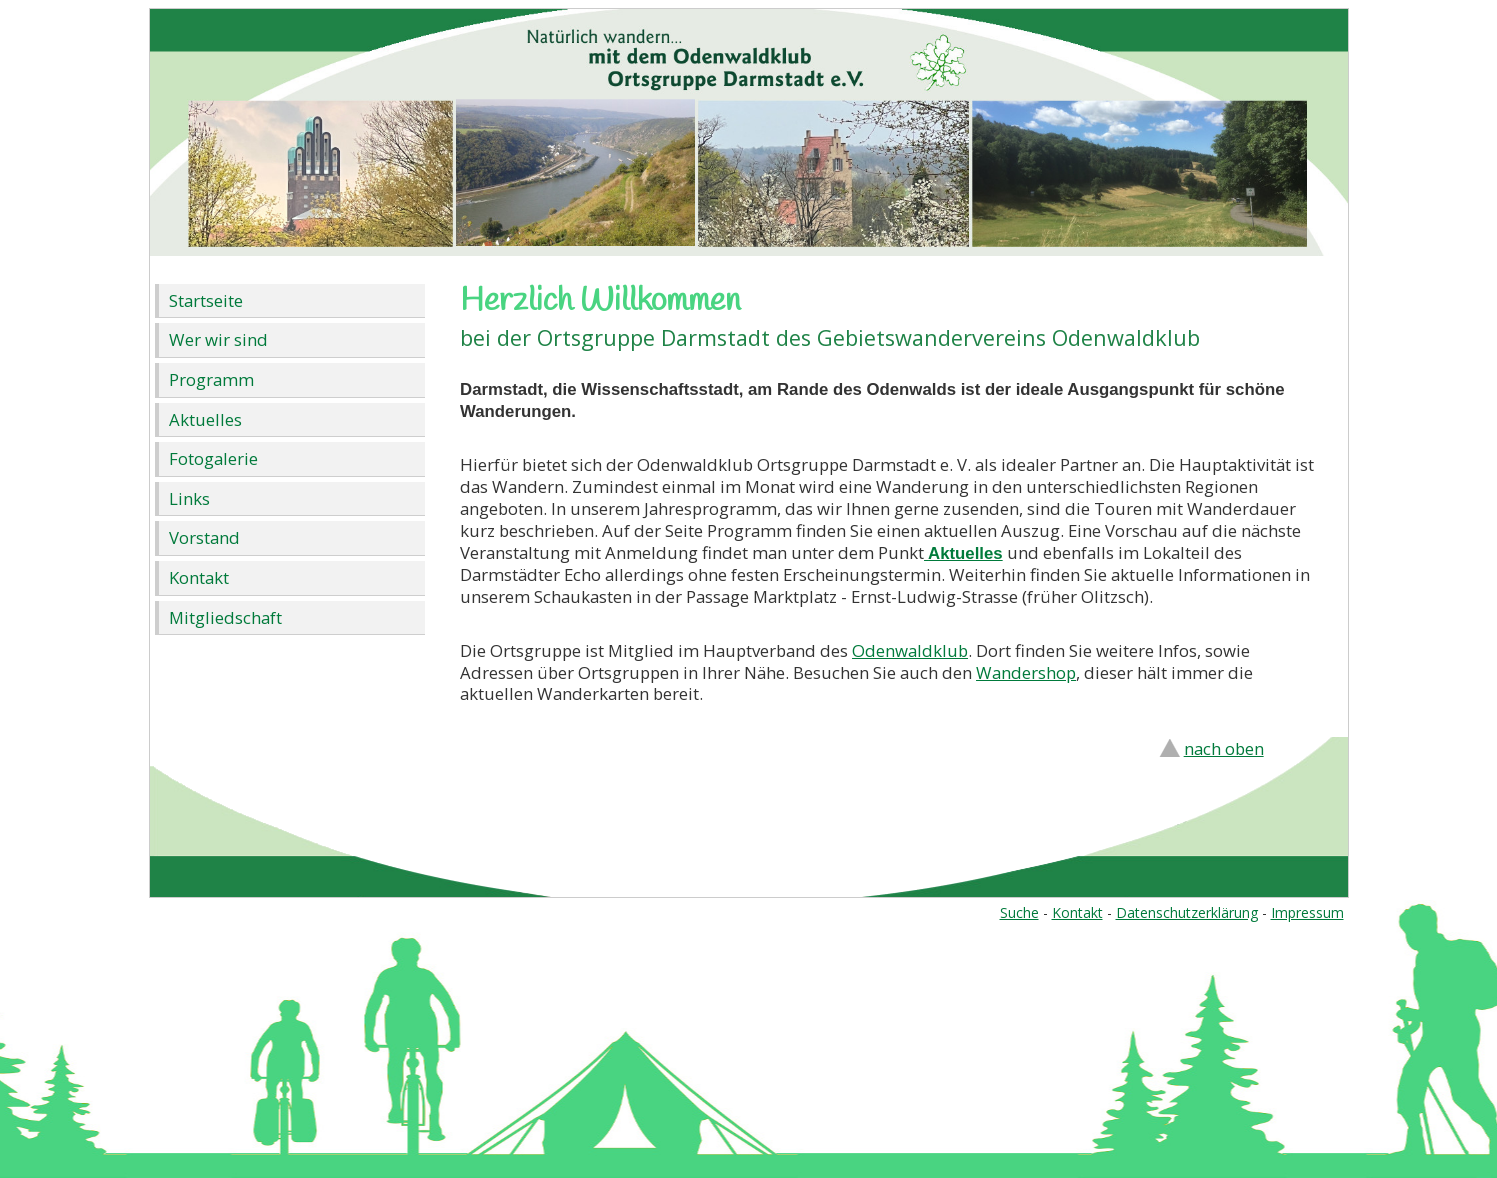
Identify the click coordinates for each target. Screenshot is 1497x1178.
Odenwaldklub (910, 650)
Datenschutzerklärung (1187, 912)
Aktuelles (205, 419)
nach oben (1224, 748)
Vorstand (204, 537)
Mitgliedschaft (225, 617)
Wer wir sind (218, 339)
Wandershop (1026, 672)
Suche (1019, 912)
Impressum (1307, 912)
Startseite (206, 300)
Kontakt (199, 577)
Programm (211, 379)
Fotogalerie (213, 458)
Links (189, 498)
